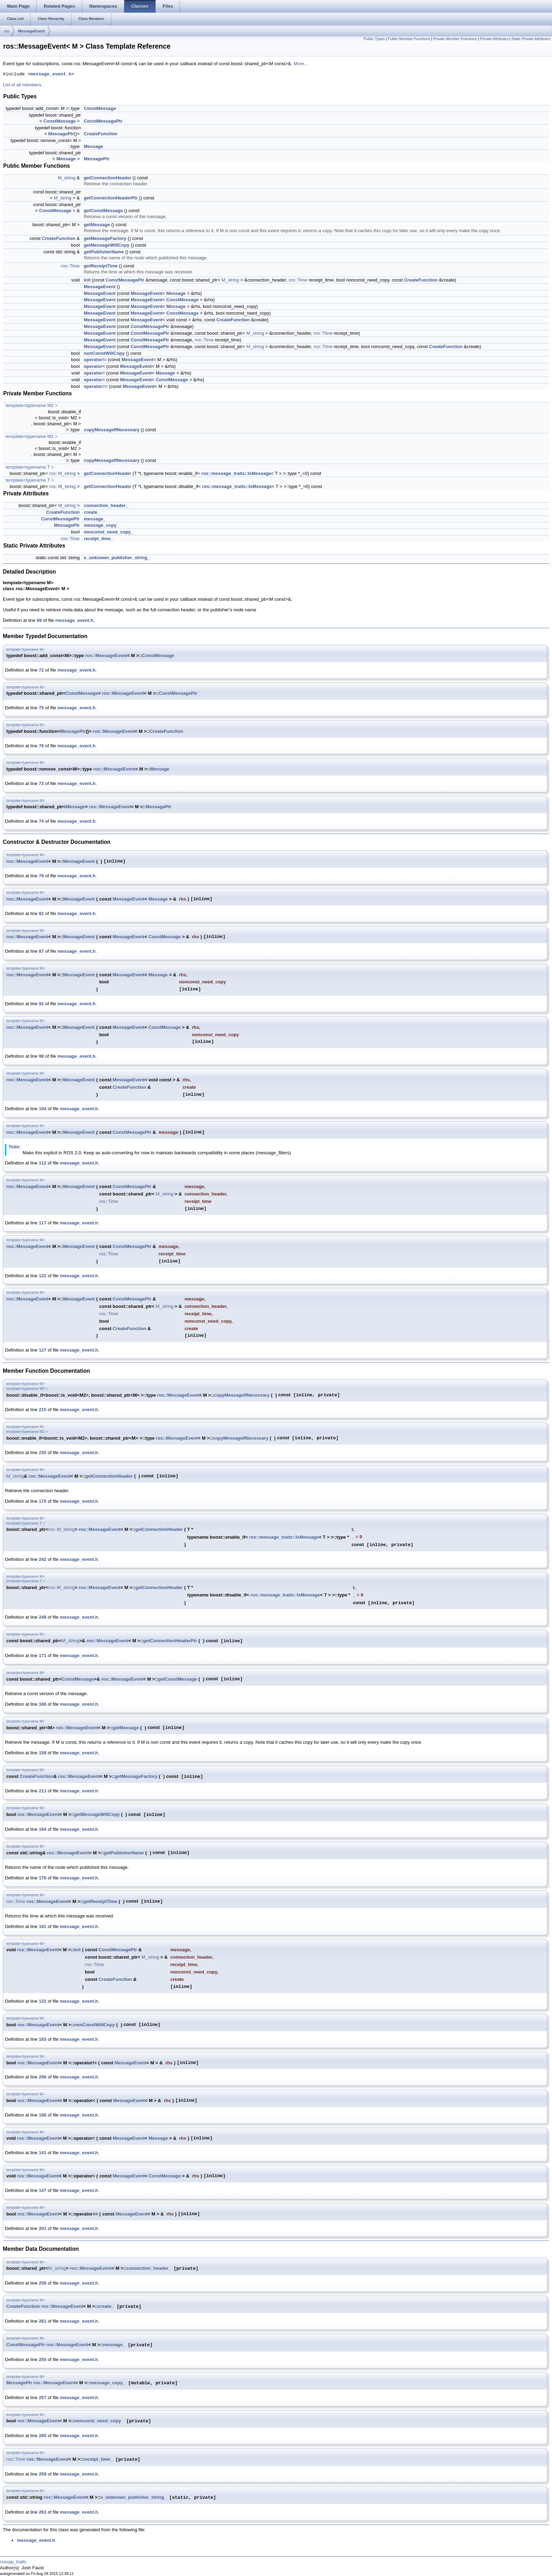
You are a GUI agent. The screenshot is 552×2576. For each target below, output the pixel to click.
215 (42, 1409)
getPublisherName (104, 251)
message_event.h (50, 74)
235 (42, 1452)
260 (42, 2435)
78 (41, 875)
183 (42, 2039)
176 (42, 1877)
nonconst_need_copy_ (108, 532)
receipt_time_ (98, 538)
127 (42, 1350)
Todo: (14, 1146)
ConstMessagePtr (103, 121)
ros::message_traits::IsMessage (236, 473)
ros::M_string (62, 473)
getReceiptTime (101, 265)
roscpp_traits (13, 2561)
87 (41, 951)
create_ (92, 512)
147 (42, 2190)
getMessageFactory (105, 238)
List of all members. (23, 84)
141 (42, 2152)
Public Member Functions (409, 39)
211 (42, 1790)
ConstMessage (100, 108)
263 (42, 2512)
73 (41, 783)
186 (42, 2115)
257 (42, 2397)
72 (41, 670)
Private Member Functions (455, 39)
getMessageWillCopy (107, 245)
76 (41, 745)
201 (42, 2228)
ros (6, 31)
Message (93, 146)
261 (42, 2321)
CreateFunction (100, 133)
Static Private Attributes (531, 39)
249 (42, 1617)
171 (42, 1655)
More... (301, 63)
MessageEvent (31, 31)
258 (42, 2283)
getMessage (97, 224)
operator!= (95, 359)
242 (42, 1559)
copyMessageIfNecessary (111, 429)
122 (42, 1275)
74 (41, 821)
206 (42, 2077)
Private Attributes (494, 39)
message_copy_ (101, 525)
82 (41, 913)
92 (41, 1003)
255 (42, 2359)
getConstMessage (103, 210)
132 (42, 2001)
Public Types (374, 39)
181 (42, 1926)
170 (42, 1501)
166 (42, 1704)
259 (42, 2474)
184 (42, 1829)
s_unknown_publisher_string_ (117, 557)
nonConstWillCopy (104, 353)
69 (39, 620)
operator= (94, 373)
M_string (66, 177)
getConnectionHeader (107, 177)
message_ (95, 518)
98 (41, 1056)
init (87, 280)
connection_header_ (106, 505)
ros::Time (70, 265)
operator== (96, 386)
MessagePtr (61, 133)
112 (42, 1163)
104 (42, 1108)
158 (42, 1752)
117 (42, 1222)
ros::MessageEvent (106, 655)
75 (41, 707)
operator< (94, 366)
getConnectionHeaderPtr (111, 197)
